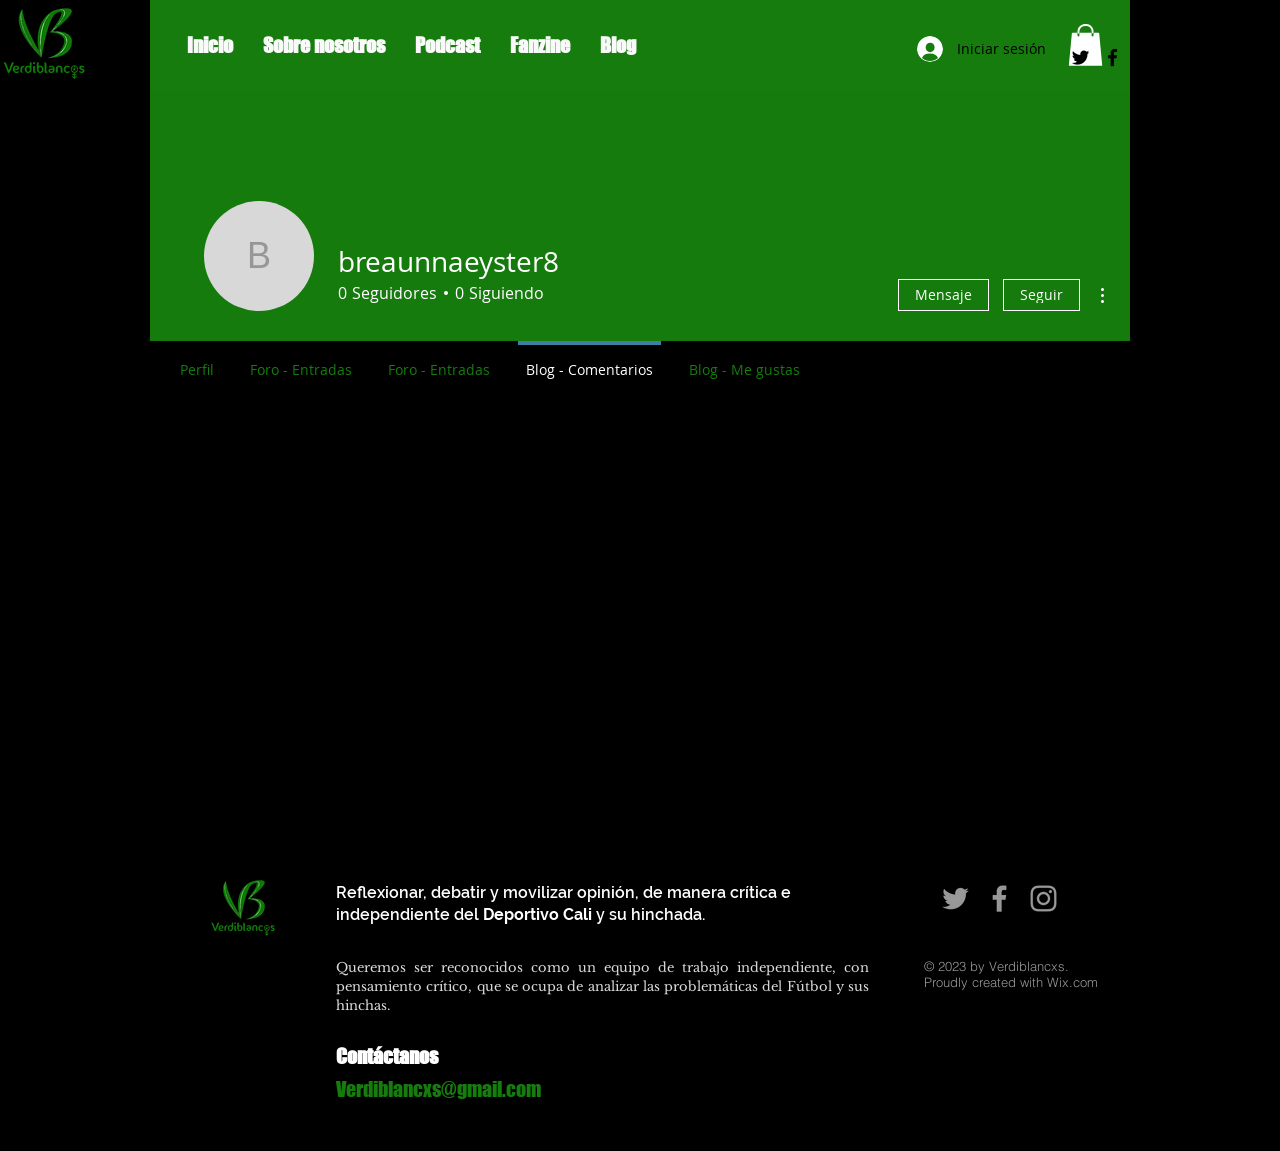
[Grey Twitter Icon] (955, 898)
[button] (1085, 45)
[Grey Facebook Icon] (999, 898)
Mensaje (943, 294)
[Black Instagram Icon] (1144, 57)
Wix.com (1072, 982)
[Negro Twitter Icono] (1080, 57)
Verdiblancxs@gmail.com (438, 1089)
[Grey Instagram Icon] (1043, 898)
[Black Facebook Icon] (1112, 57)
